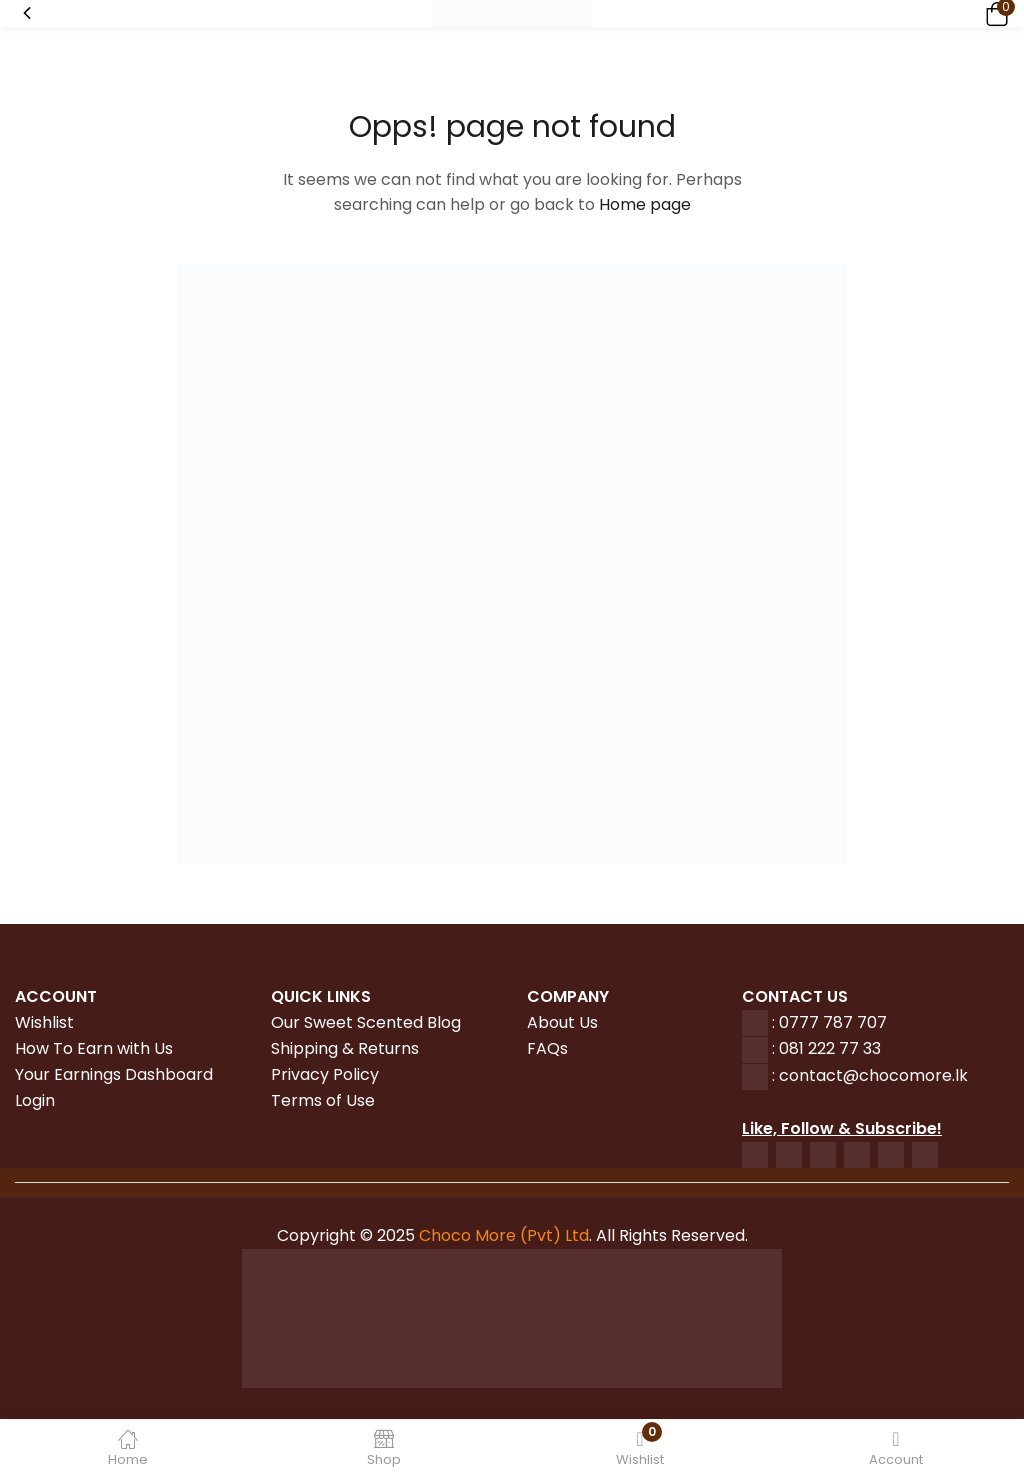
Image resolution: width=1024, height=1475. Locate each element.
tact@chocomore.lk (888, 1075)
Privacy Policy (325, 1074)
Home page (645, 204)
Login (35, 1100)
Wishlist (44, 1022)
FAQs (547, 1048)
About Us (562, 1022)
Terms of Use (323, 1100)
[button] (994, 13)
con (792, 1075)
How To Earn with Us (94, 1048)
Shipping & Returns (345, 1048)
